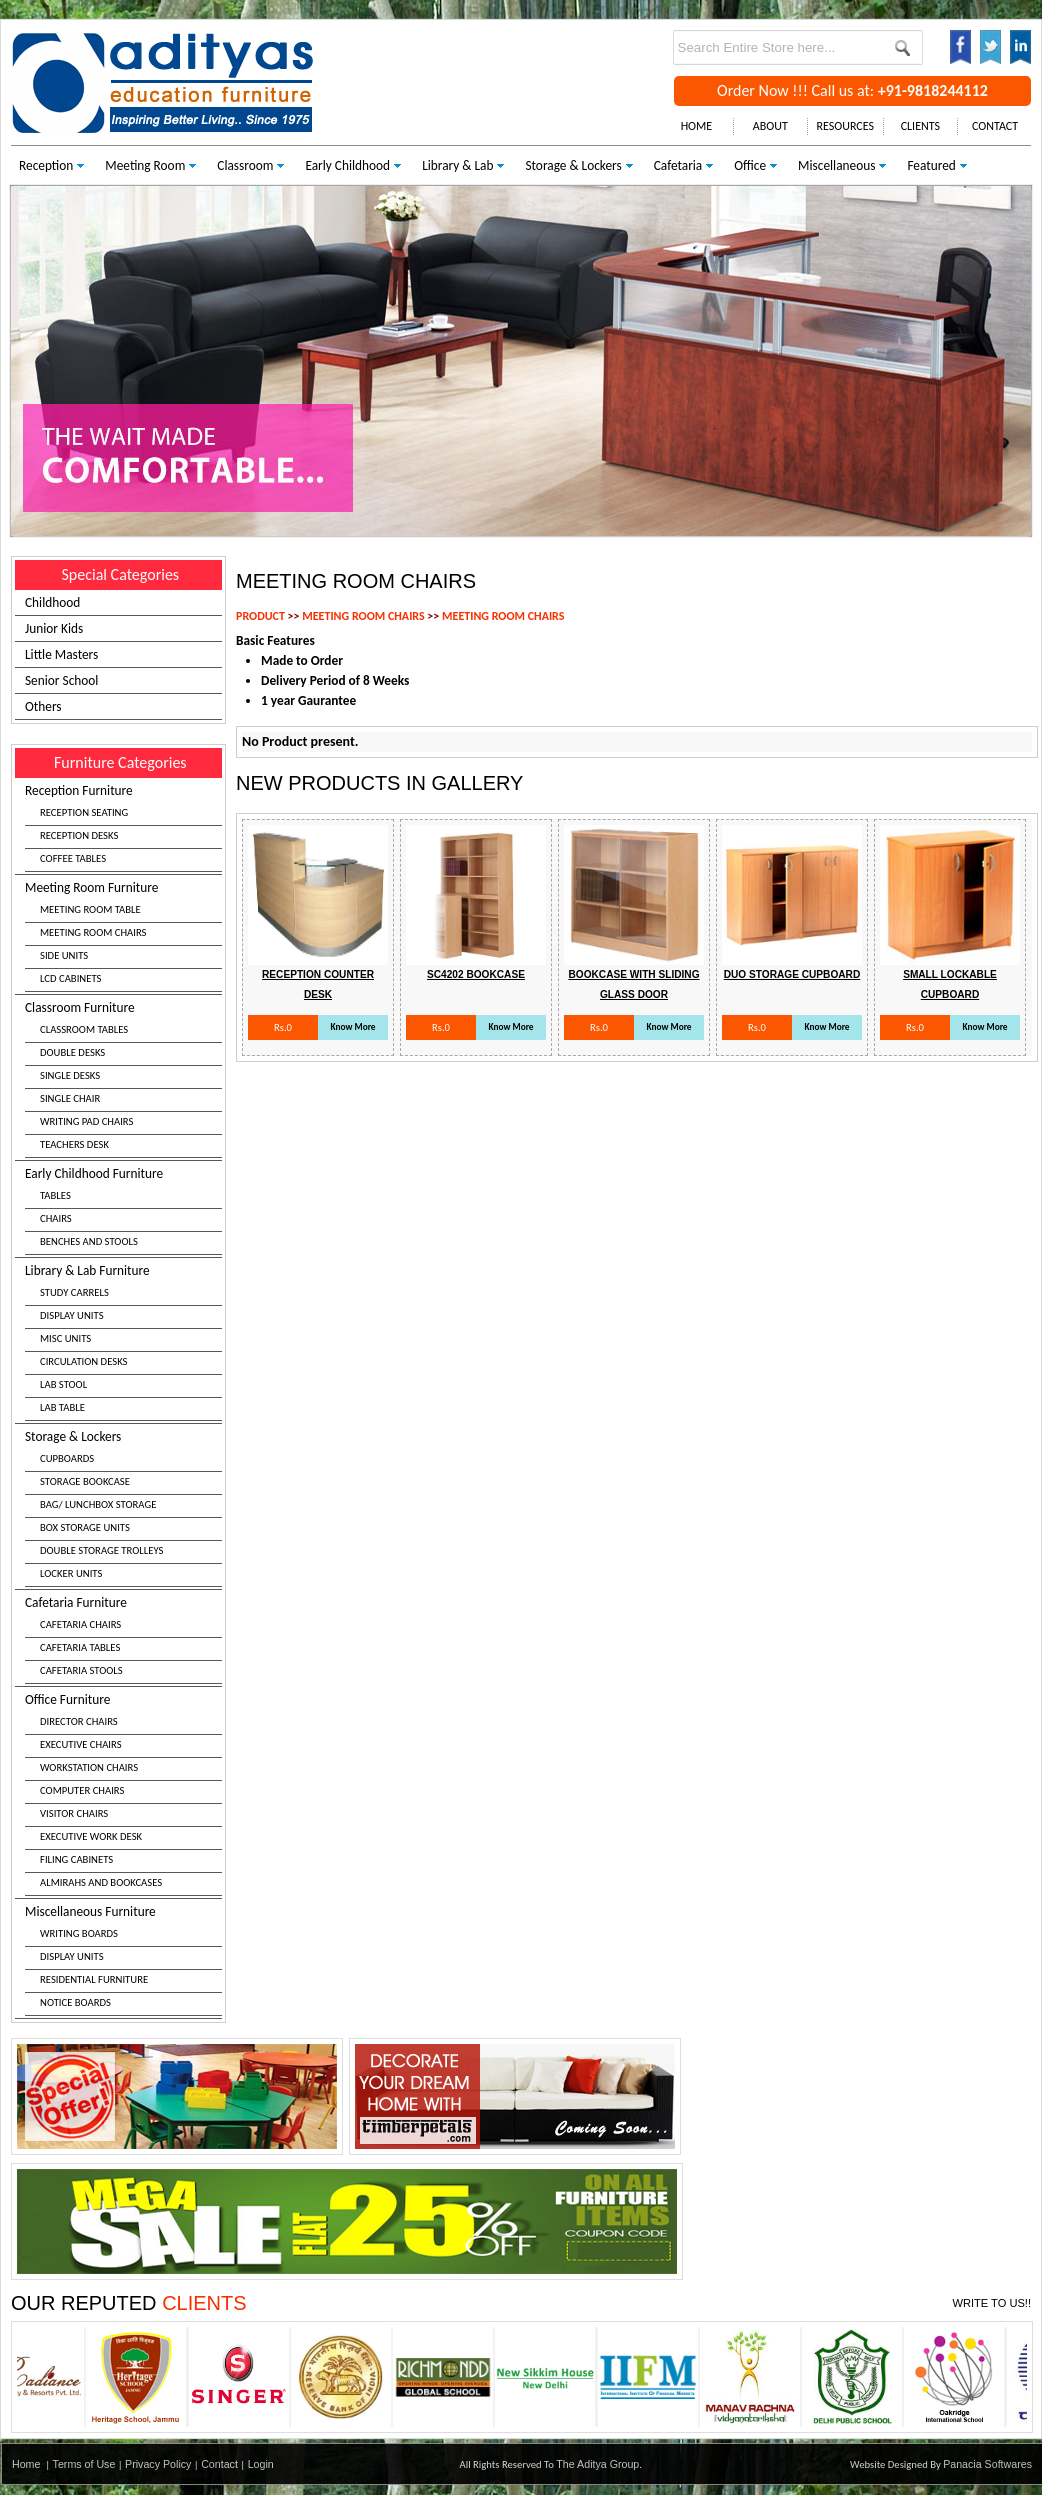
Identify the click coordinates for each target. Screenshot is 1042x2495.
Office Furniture (123, 1793)
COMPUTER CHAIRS (82, 1790)
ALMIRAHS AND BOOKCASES (101, 1882)
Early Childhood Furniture (123, 1210)
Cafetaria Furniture (123, 1639)
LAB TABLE (62, 1407)
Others (43, 706)
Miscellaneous (836, 165)
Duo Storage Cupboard (792, 974)
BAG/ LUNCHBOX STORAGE (98, 1504)
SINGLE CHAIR (70, 1098)
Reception (46, 165)
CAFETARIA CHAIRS (80, 1624)
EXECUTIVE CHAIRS (81, 1744)
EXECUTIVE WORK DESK (91, 1836)
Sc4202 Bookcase (476, 974)
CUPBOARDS (67, 1458)
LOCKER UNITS (71, 1573)
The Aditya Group (597, 2464)
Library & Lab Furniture (123, 1341)
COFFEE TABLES (73, 858)
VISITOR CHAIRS (74, 1813)
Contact (219, 2464)
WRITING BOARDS (79, 1933)
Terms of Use (84, 2464)
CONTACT (995, 126)
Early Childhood (347, 165)
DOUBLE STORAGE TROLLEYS (101, 1550)
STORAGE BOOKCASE (85, 1481)
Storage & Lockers (573, 165)
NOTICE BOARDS (75, 2002)
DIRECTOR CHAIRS (79, 1721)
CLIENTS (920, 126)
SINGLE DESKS (70, 1075)
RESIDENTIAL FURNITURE (94, 1979)
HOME (697, 126)
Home (26, 2464)
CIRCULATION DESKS (84, 1361)
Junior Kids (54, 628)
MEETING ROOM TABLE (90, 909)
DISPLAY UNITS (72, 1315)
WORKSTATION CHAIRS (89, 1767)
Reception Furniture (123, 827)
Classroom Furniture (123, 1078)
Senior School (61, 680)
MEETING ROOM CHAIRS (93, 932)
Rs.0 (283, 1027)
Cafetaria (678, 165)
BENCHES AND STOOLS (89, 1241)
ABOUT (770, 126)
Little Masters (61, 654)
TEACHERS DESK (74, 1144)
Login (261, 2464)
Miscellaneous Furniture (123, 1959)
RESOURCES (845, 126)
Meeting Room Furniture (123, 935)
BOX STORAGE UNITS (85, 1527)
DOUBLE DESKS (72, 1052)
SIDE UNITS (64, 955)
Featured (931, 165)
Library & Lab (457, 165)
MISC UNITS (65, 1338)
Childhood (52, 602)
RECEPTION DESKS (79, 835)
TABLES (55, 1195)
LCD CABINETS (70, 978)
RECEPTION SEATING (84, 812)
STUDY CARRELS (74, 1292)
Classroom (245, 165)
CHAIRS (56, 1218)
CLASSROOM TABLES (84, 1029)
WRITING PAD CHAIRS (86, 1121)
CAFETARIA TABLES (80, 1647)
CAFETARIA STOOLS (81, 1670)
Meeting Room (145, 165)
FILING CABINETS (76, 1859)
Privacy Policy (158, 2464)
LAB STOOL (63, 1384)
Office (750, 165)
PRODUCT (260, 616)
